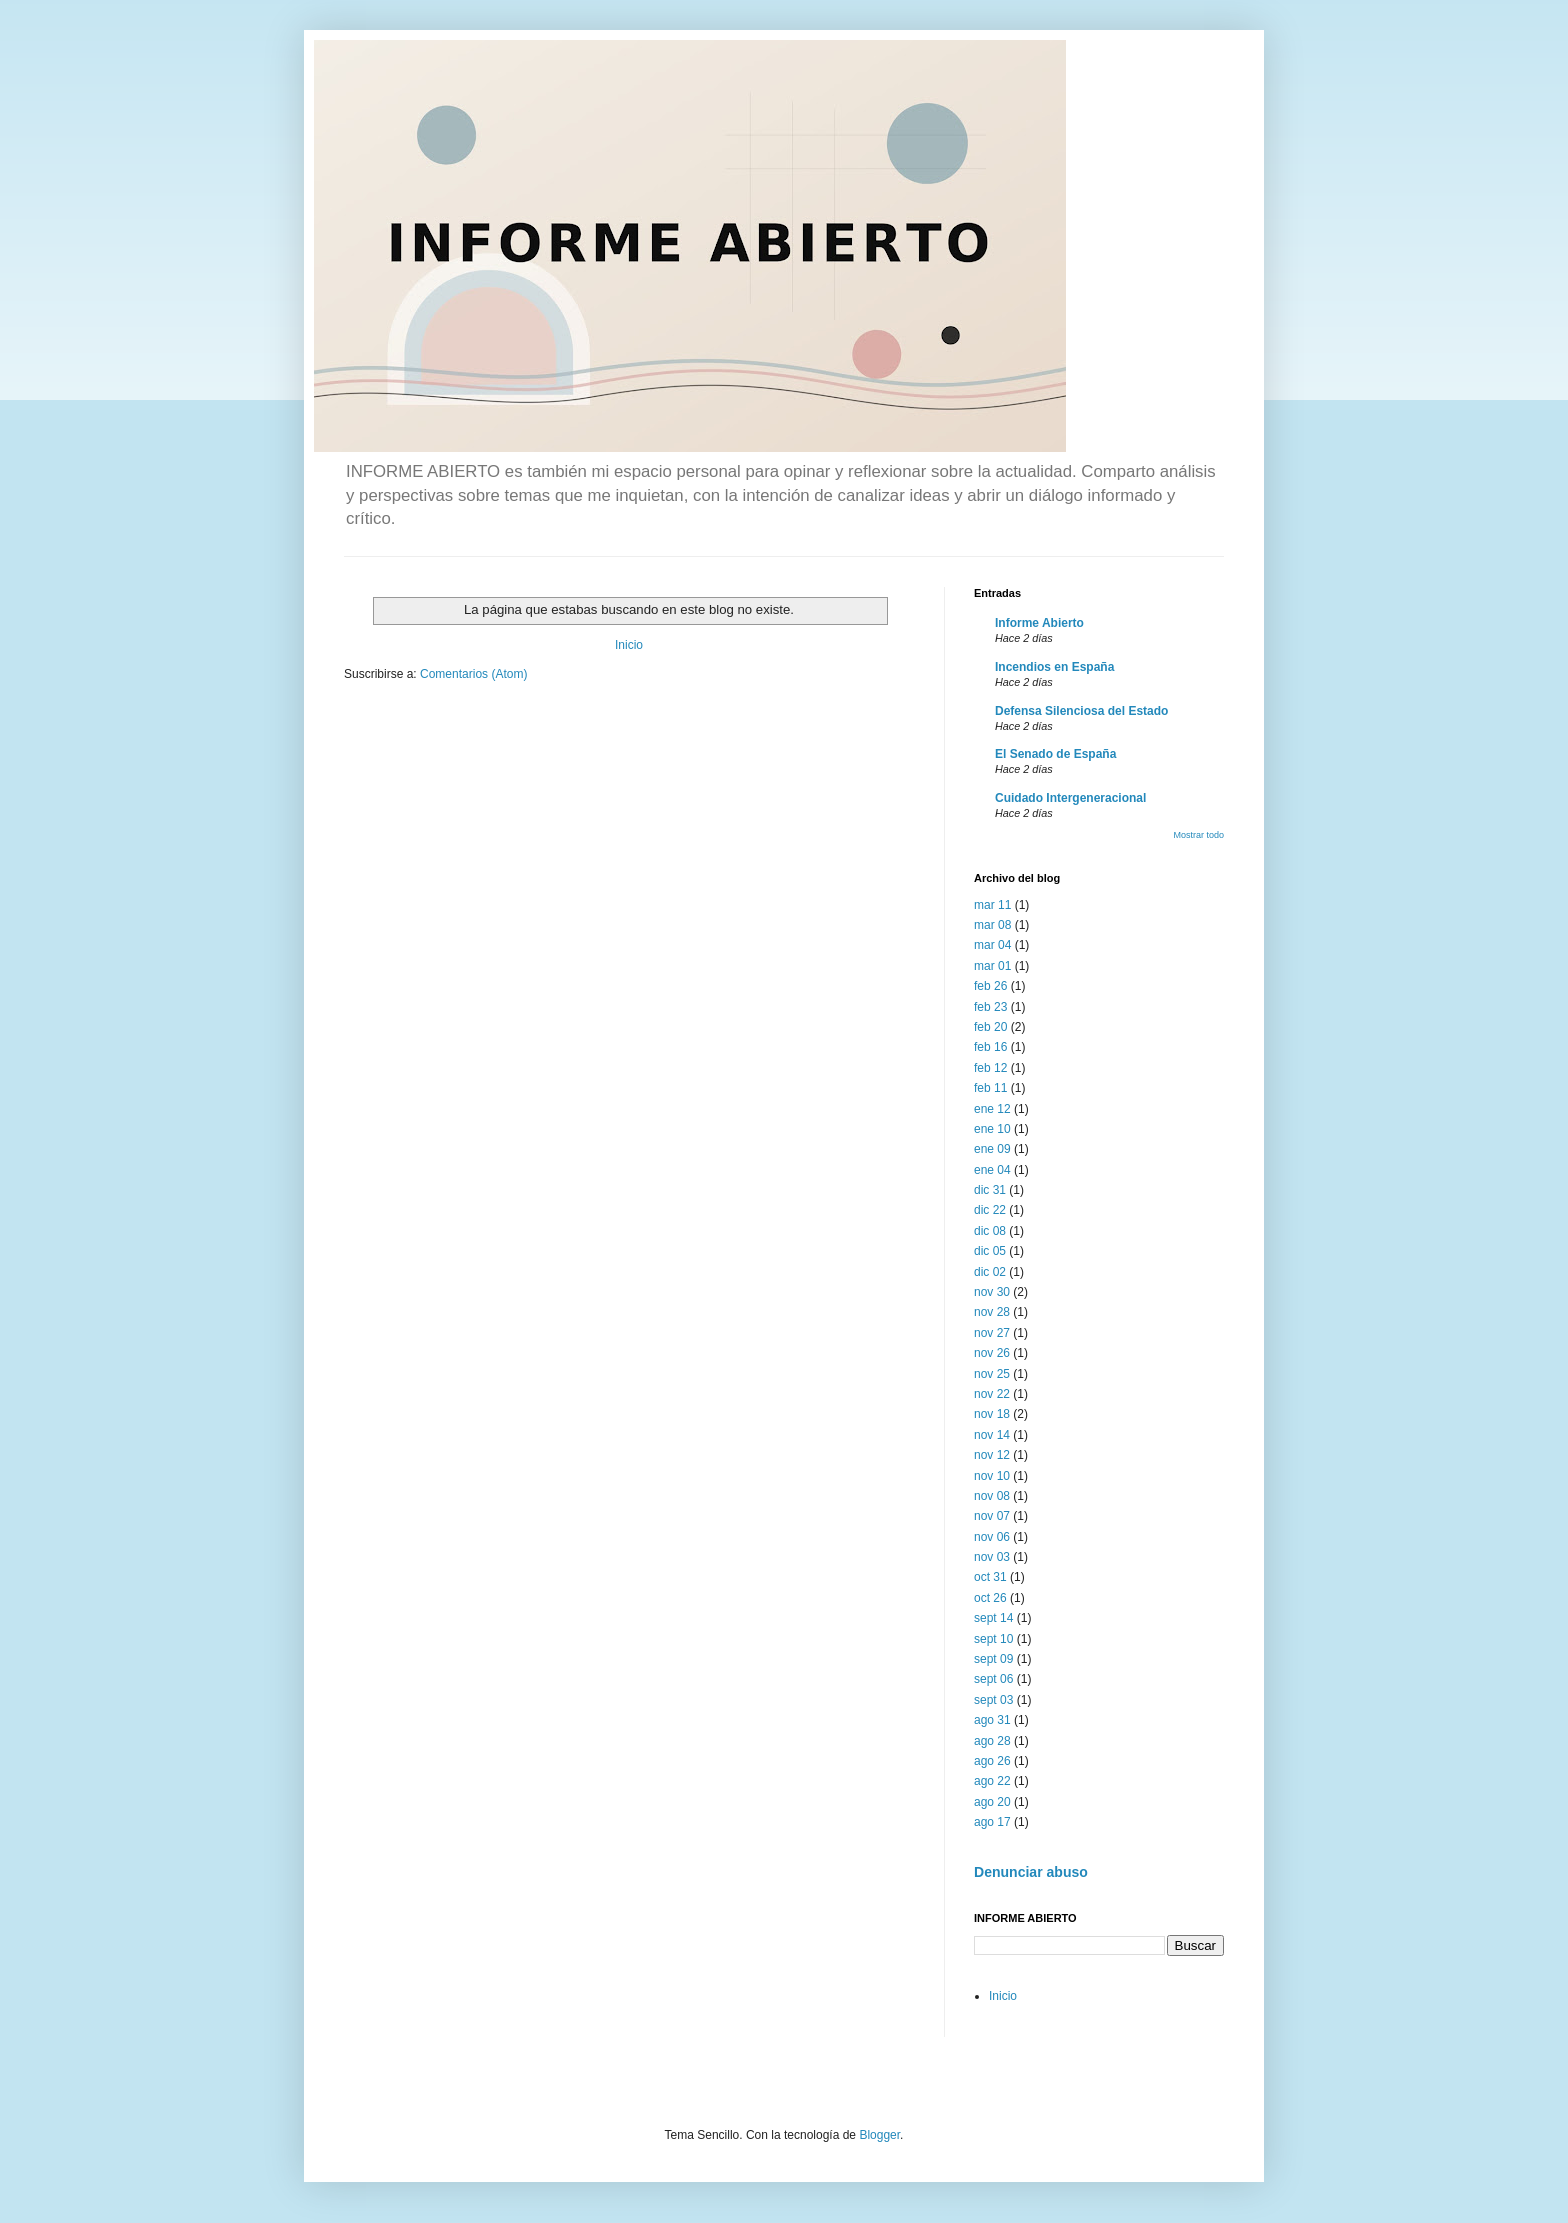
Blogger (879, 2135)
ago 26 (992, 1761)
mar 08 (992, 925)
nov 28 (992, 1312)
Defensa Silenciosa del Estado (1081, 711)
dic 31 (990, 1190)
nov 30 (992, 1292)
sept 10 (993, 1639)
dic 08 (990, 1231)
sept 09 (993, 1659)
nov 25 (992, 1374)
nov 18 (992, 1414)
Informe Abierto (1039, 623)
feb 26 (990, 986)
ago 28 (992, 1741)
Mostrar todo (1198, 835)
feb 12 (990, 1068)
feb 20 (990, 1027)
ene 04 (992, 1170)
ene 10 (992, 1129)
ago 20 (992, 1802)
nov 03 (992, 1557)
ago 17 (992, 1822)
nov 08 (992, 1496)
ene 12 (992, 1109)
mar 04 (992, 945)
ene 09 (992, 1149)
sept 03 (993, 1700)
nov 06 (992, 1537)
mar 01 (992, 966)
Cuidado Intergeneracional (1070, 798)
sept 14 (993, 1618)
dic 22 (990, 1210)
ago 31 (992, 1720)
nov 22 (992, 1394)
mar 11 (992, 905)
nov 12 (992, 1455)
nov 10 (992, 1476)
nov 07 (992, 1516)
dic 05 (990, 1251)
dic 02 (990, 1272)
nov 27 (992, 1333)
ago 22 (992, 1781)
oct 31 (990, 1577)
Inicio (629, 645)
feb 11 (990, 1088)
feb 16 (990, 1047)
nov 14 (992, 1435)
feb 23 (990, 1007)
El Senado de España (1055, 754)
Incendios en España (1054, 667)
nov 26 (992, 1353)
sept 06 (993, 1679)
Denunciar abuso (1031, 1872)
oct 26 (990, 1598)
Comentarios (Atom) (473, 674)
